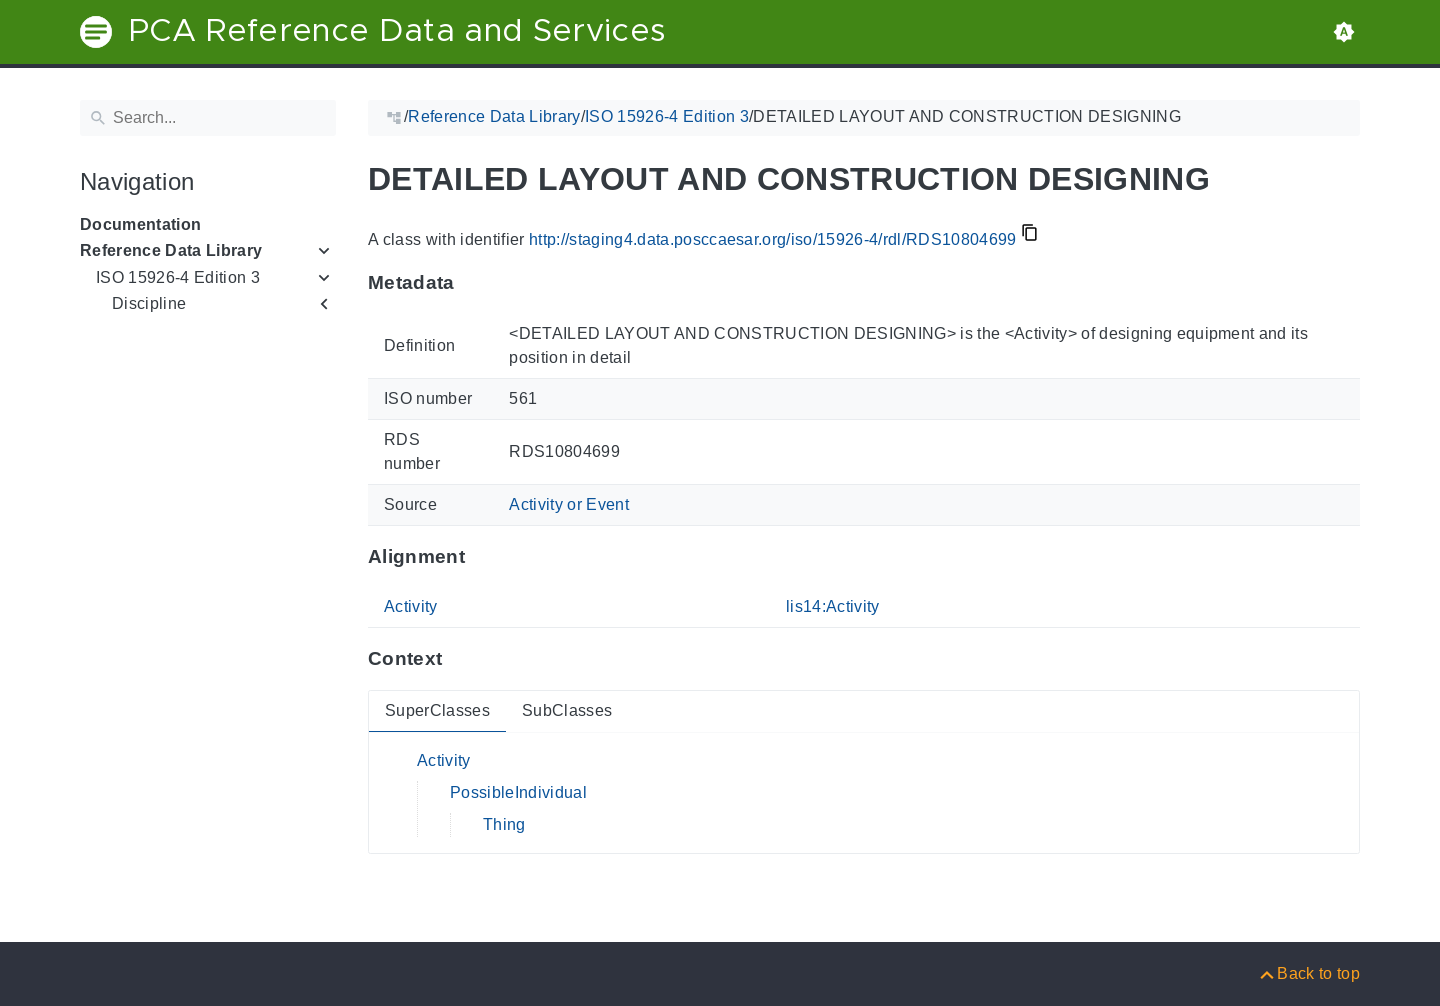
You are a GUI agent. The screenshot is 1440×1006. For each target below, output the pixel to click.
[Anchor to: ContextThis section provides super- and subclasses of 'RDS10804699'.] (461, 659)
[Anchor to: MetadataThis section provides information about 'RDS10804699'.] (474, 283)
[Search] (208, 118)
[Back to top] (1308, 973)
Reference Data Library (171, 250)
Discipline (149, 303)
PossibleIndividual (518, 792)
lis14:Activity (833, 606)
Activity (411, 606)
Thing (504, 824)
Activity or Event (569, 504)
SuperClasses (437, 710)
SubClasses (567, 710)
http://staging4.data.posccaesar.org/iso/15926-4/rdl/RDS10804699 (773, 239)
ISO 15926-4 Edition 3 (178, 277)
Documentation (140, 224)
